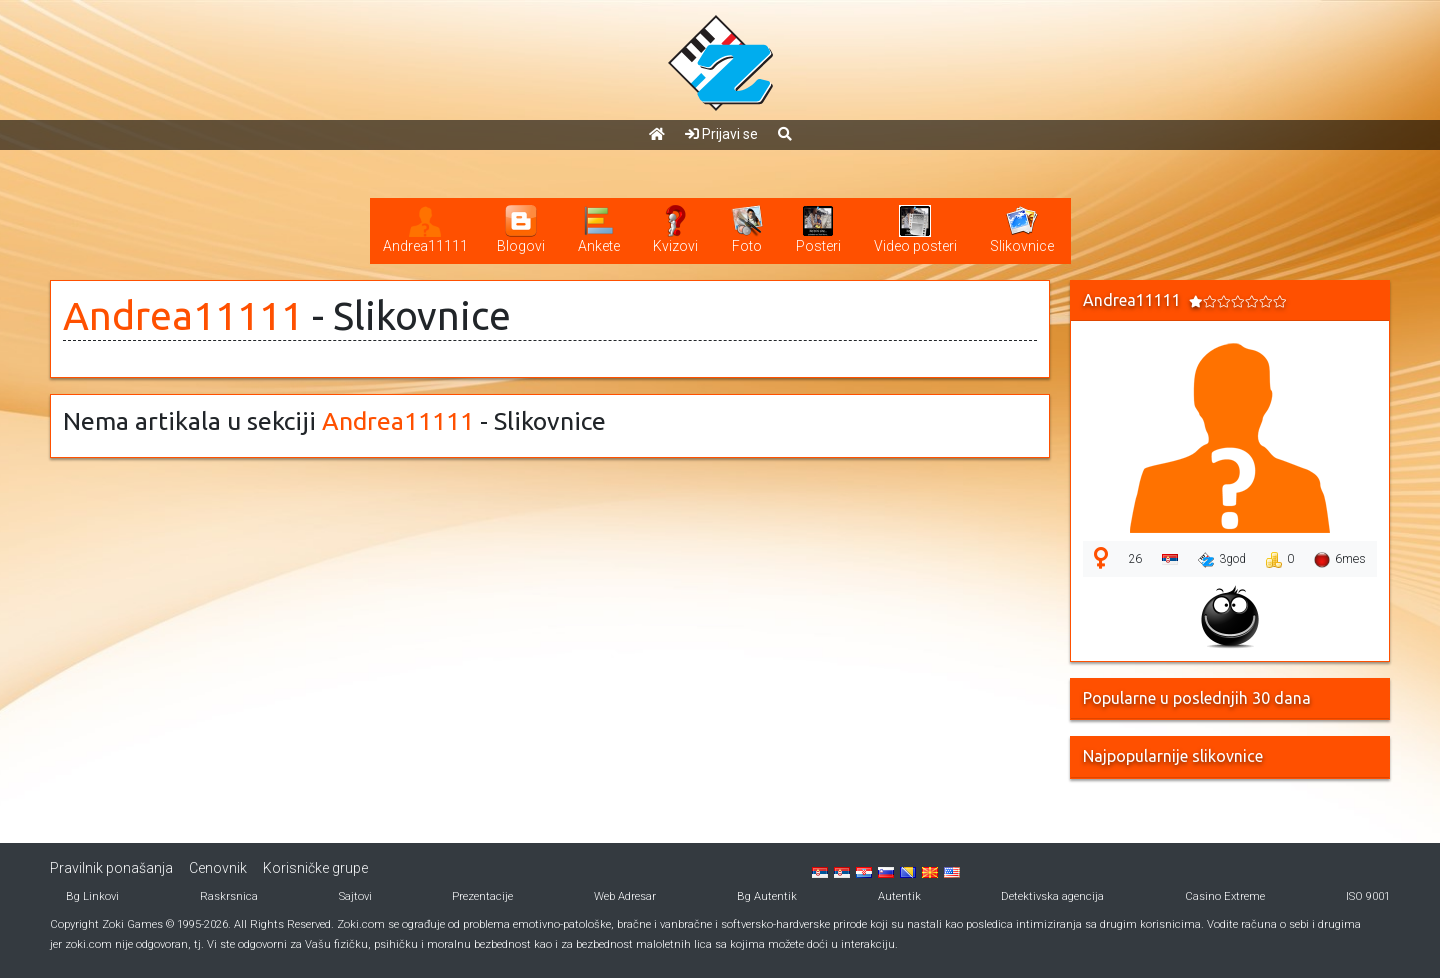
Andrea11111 (183, 315)
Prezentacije (482, 896)
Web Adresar (625, 896)
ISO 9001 (1368, 896)
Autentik (899, 896)
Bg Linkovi (92, 896)
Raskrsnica (229, 896)
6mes (1340, 560)
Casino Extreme (1225, 896)
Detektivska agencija (1052, 896)
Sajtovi (355, 896)
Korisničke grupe (315, 868)
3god (1222, 560)
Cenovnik (218, 868)
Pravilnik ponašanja (111, 868)
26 (1135, 559)
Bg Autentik (767, 896)
